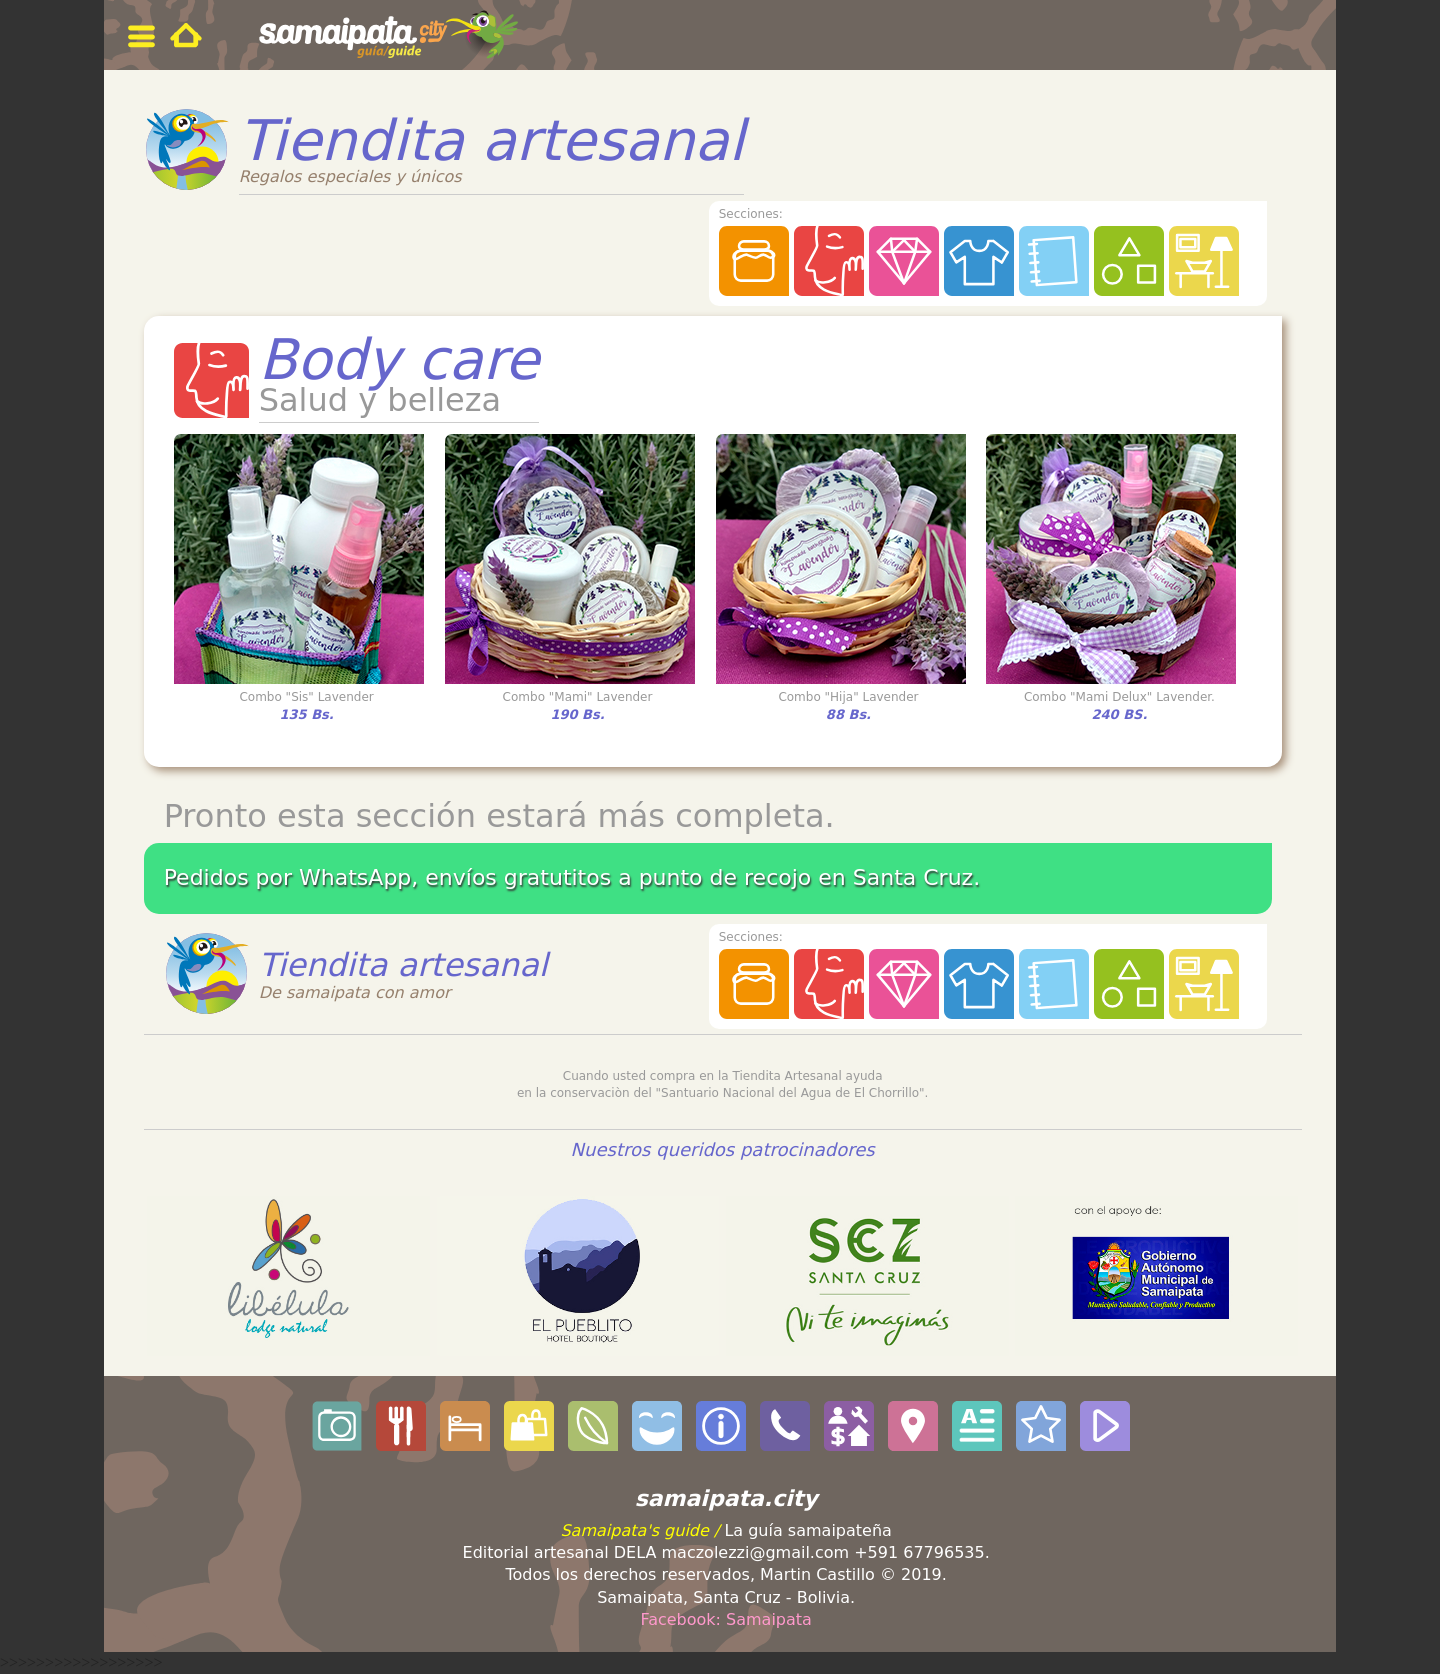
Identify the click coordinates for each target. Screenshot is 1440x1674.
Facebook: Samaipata (726, 1619)
